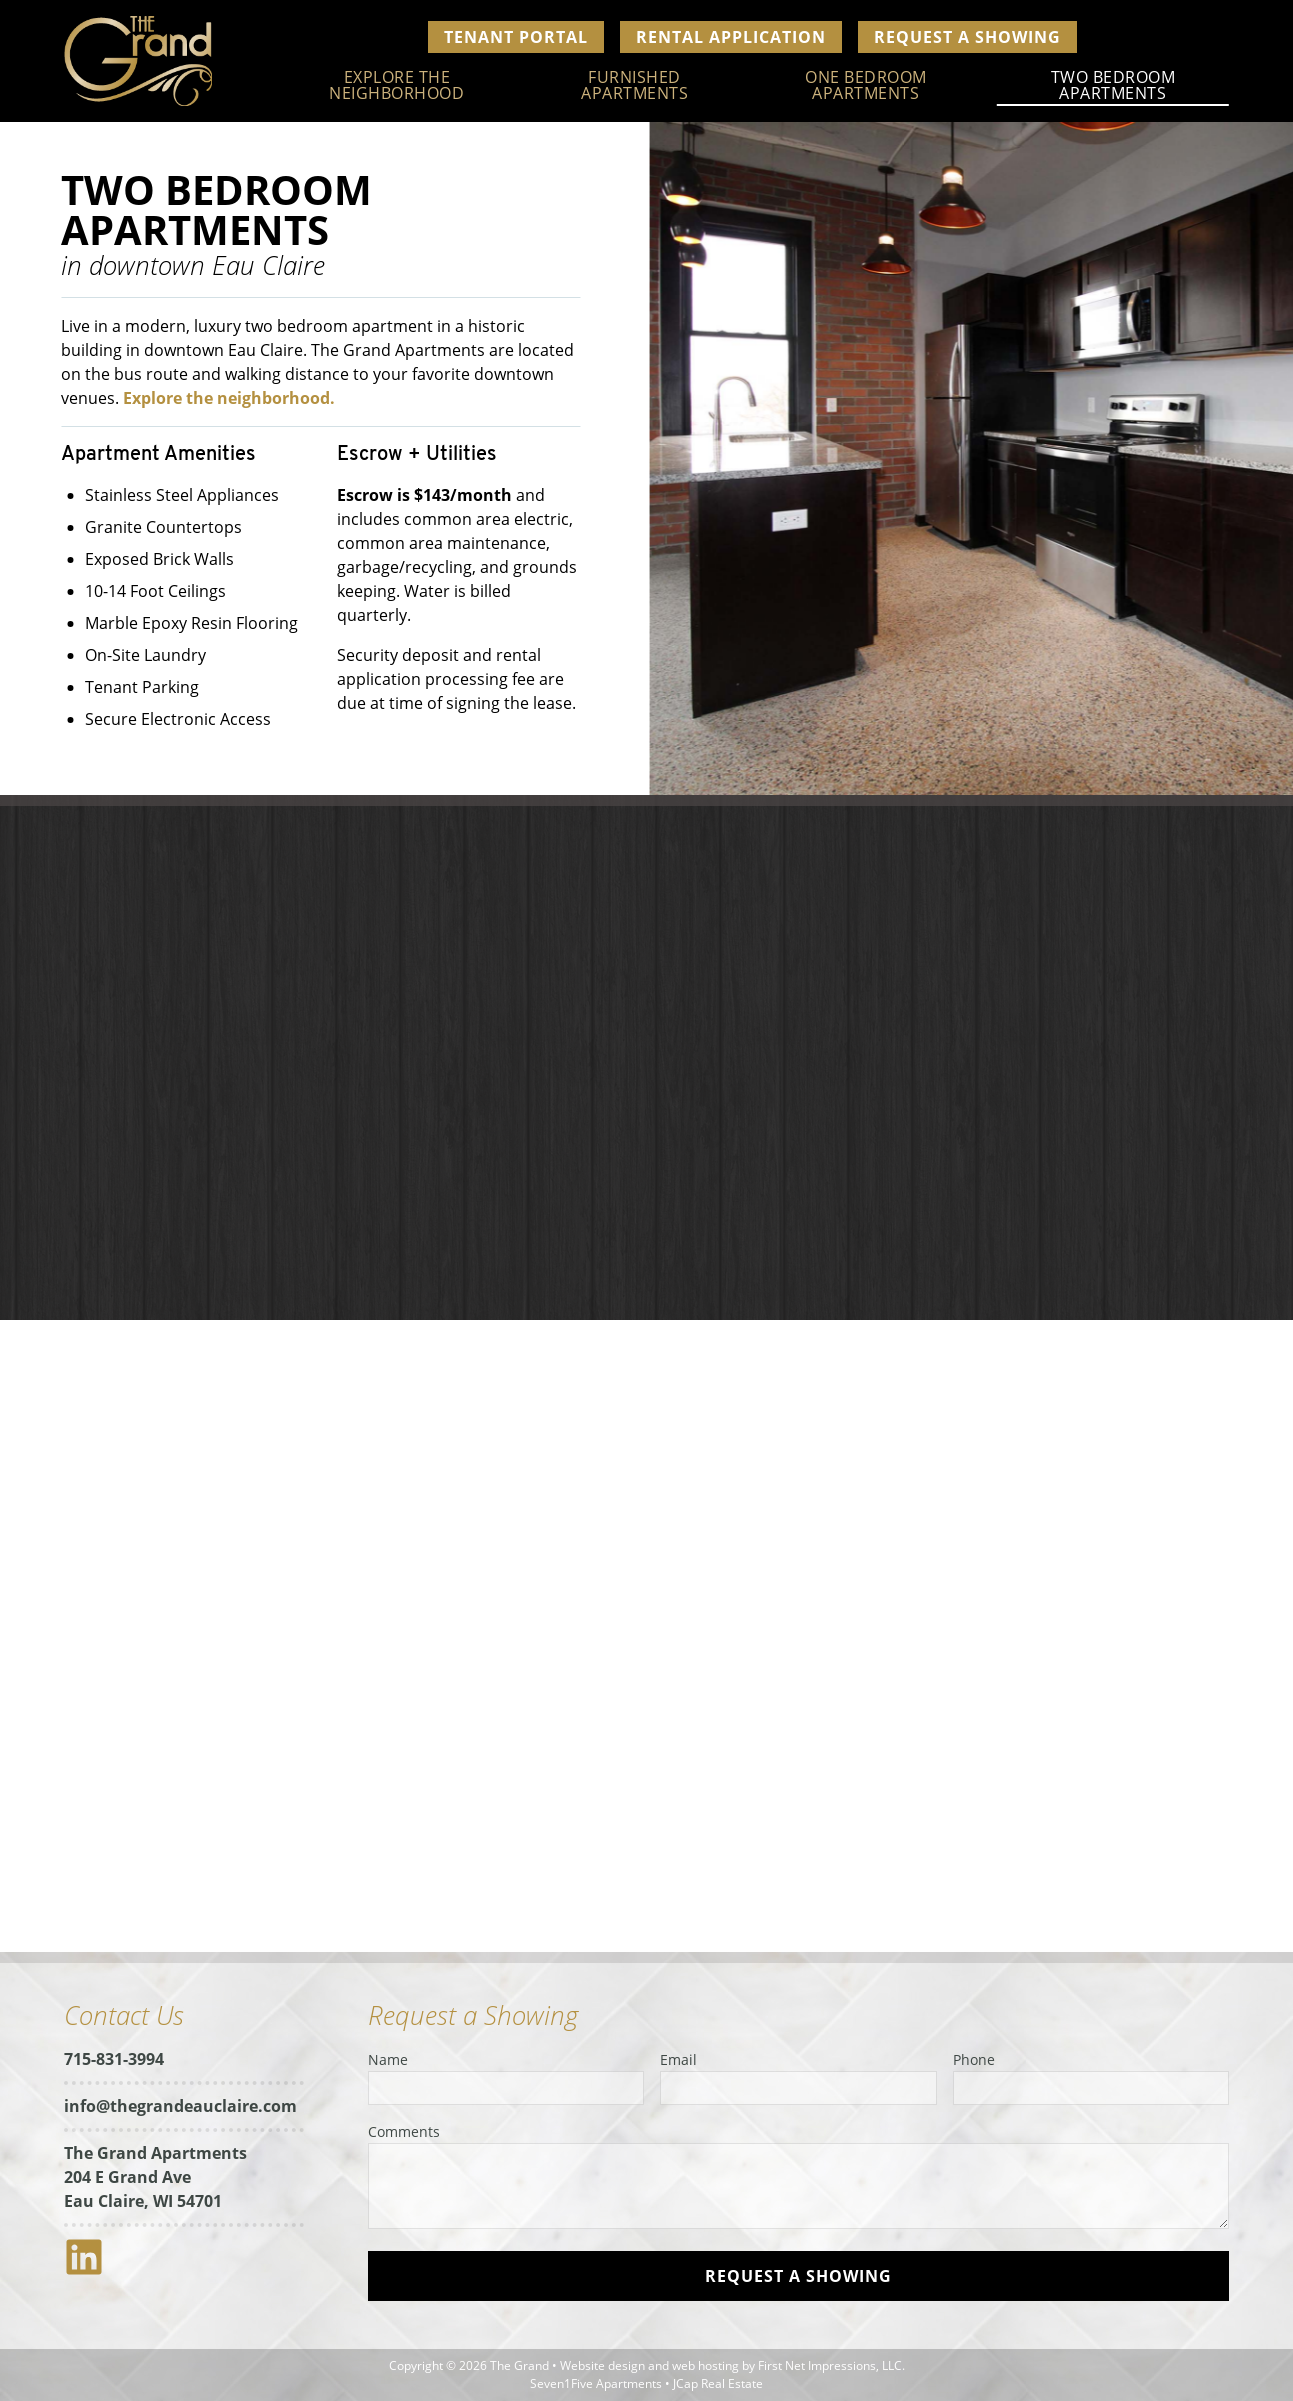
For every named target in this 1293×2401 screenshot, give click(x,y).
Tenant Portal (516, 37)
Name (388, 2059)
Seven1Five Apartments (596, 2383)
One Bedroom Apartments (866, 85)
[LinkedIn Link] (92, 2271)
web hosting (705, 2365)
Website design (602, 2365)
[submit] (798, 2276)
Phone (974, 2059)
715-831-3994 (114, 2059)
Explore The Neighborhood (396, 85)
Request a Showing (967, 37)
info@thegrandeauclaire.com (180, 2106)
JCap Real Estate (718, 2383)
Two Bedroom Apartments (1113, 85)
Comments (404, 2131)
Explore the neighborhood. (223, 398)
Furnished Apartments (634, 85)
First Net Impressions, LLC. (831, 2365)
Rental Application (731, 37)
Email (678, 2059)
